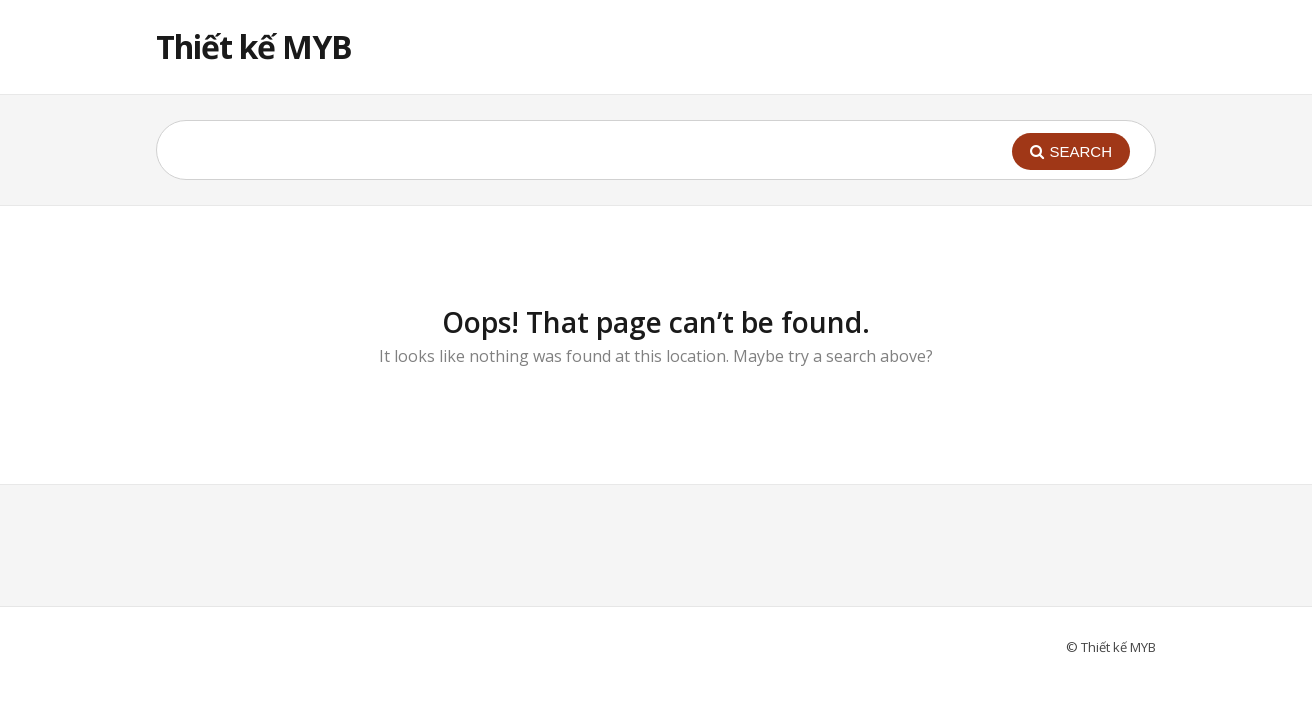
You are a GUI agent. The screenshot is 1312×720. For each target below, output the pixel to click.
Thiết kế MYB (254, 46)
